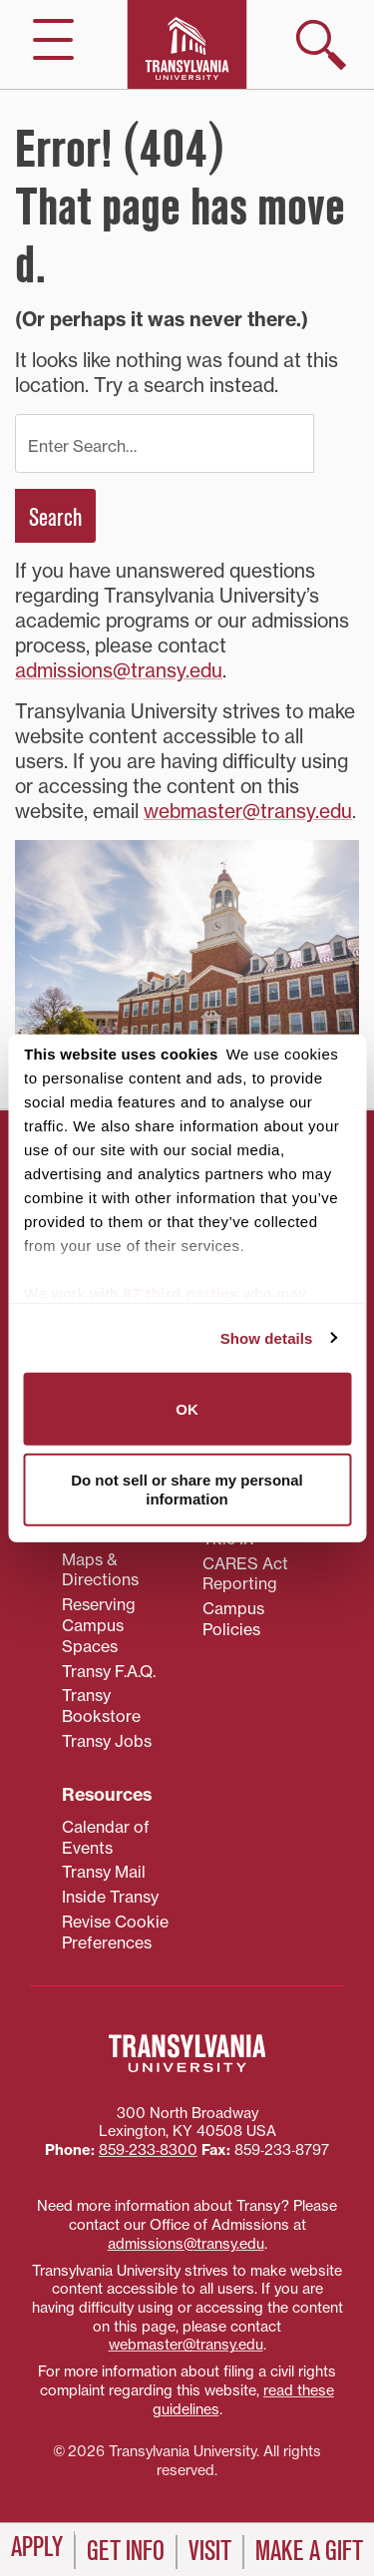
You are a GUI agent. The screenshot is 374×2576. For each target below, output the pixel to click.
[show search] (321, 45)
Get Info (126, 2551)
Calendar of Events (106, 1837)
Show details (266, 1337)
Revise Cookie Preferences (115, 1932)
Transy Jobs (107, 1741)
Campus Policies (233, 1618)
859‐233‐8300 (148, 2150)
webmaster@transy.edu (248, 811)
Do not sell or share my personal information (187, 1489)
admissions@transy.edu (118, 670)
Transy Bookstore (101, 1705)
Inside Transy (110, 1897)
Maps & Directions (100, 1569)
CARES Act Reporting (245, 1573)
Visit (209, 2551)
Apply (37, 2547)
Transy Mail (104, 1872)
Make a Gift (309, 2551)
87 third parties (181, 1293)
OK (187, 1409)
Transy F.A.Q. (109, 1671)
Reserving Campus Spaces (99, 1625)
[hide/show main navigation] (53, 39)
